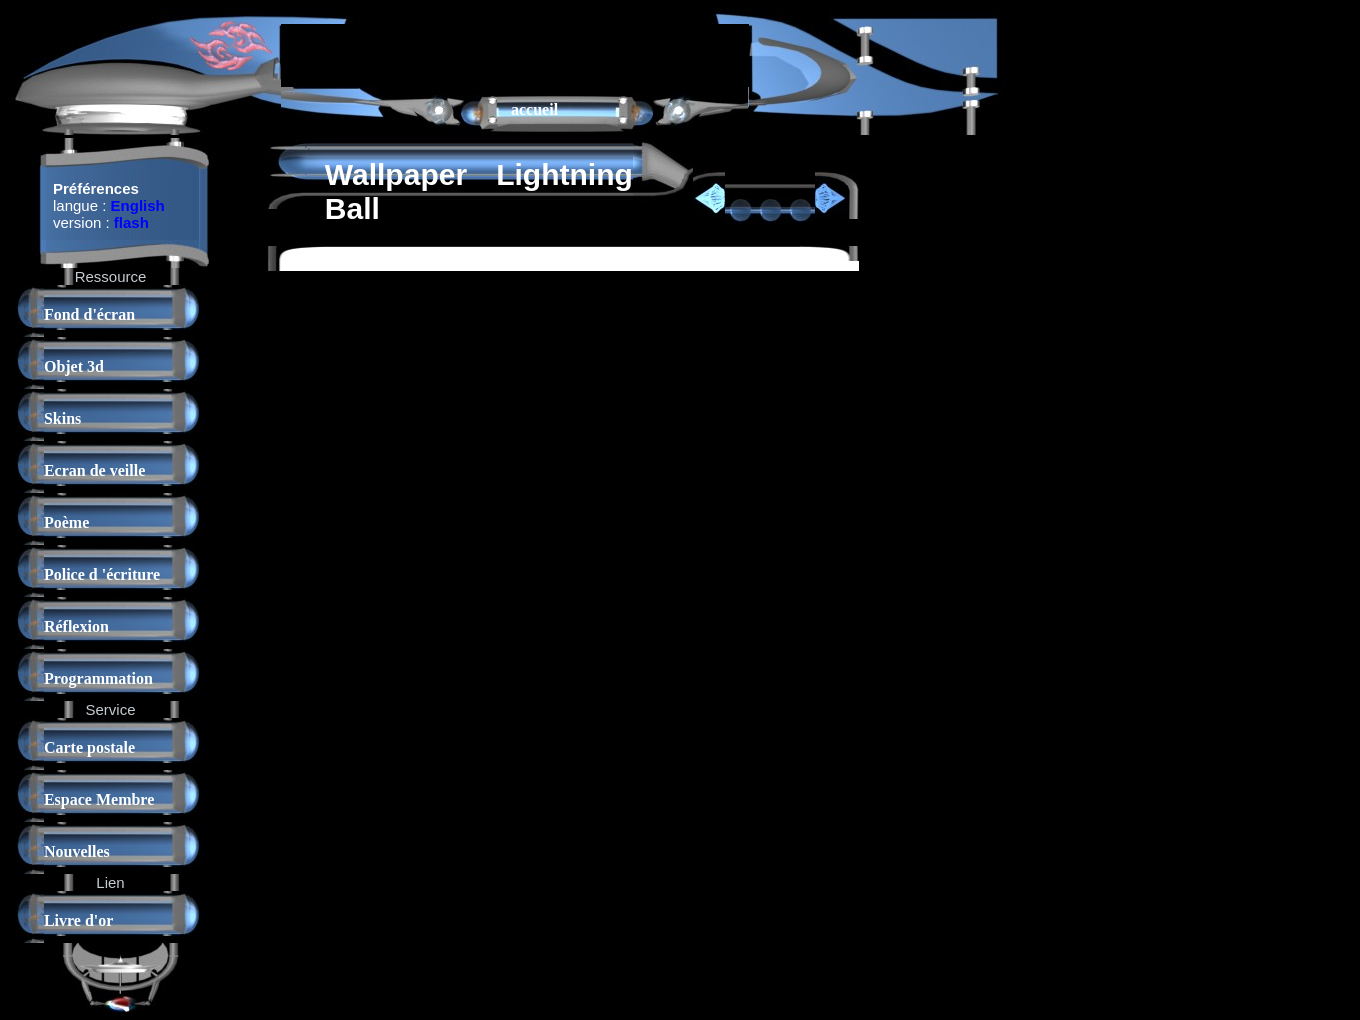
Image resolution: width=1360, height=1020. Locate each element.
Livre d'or (78, 920)
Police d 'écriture (102, 574)
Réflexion (76, 626)
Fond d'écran (89, 314)
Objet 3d (74, 366)
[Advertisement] (515, 54)
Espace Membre (99, 799)
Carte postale (89, 747)
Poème (66, 522)
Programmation (98, 678)
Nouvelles (77, 851)
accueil (534, 109)
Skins (62, 418)
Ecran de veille (94, 470)
